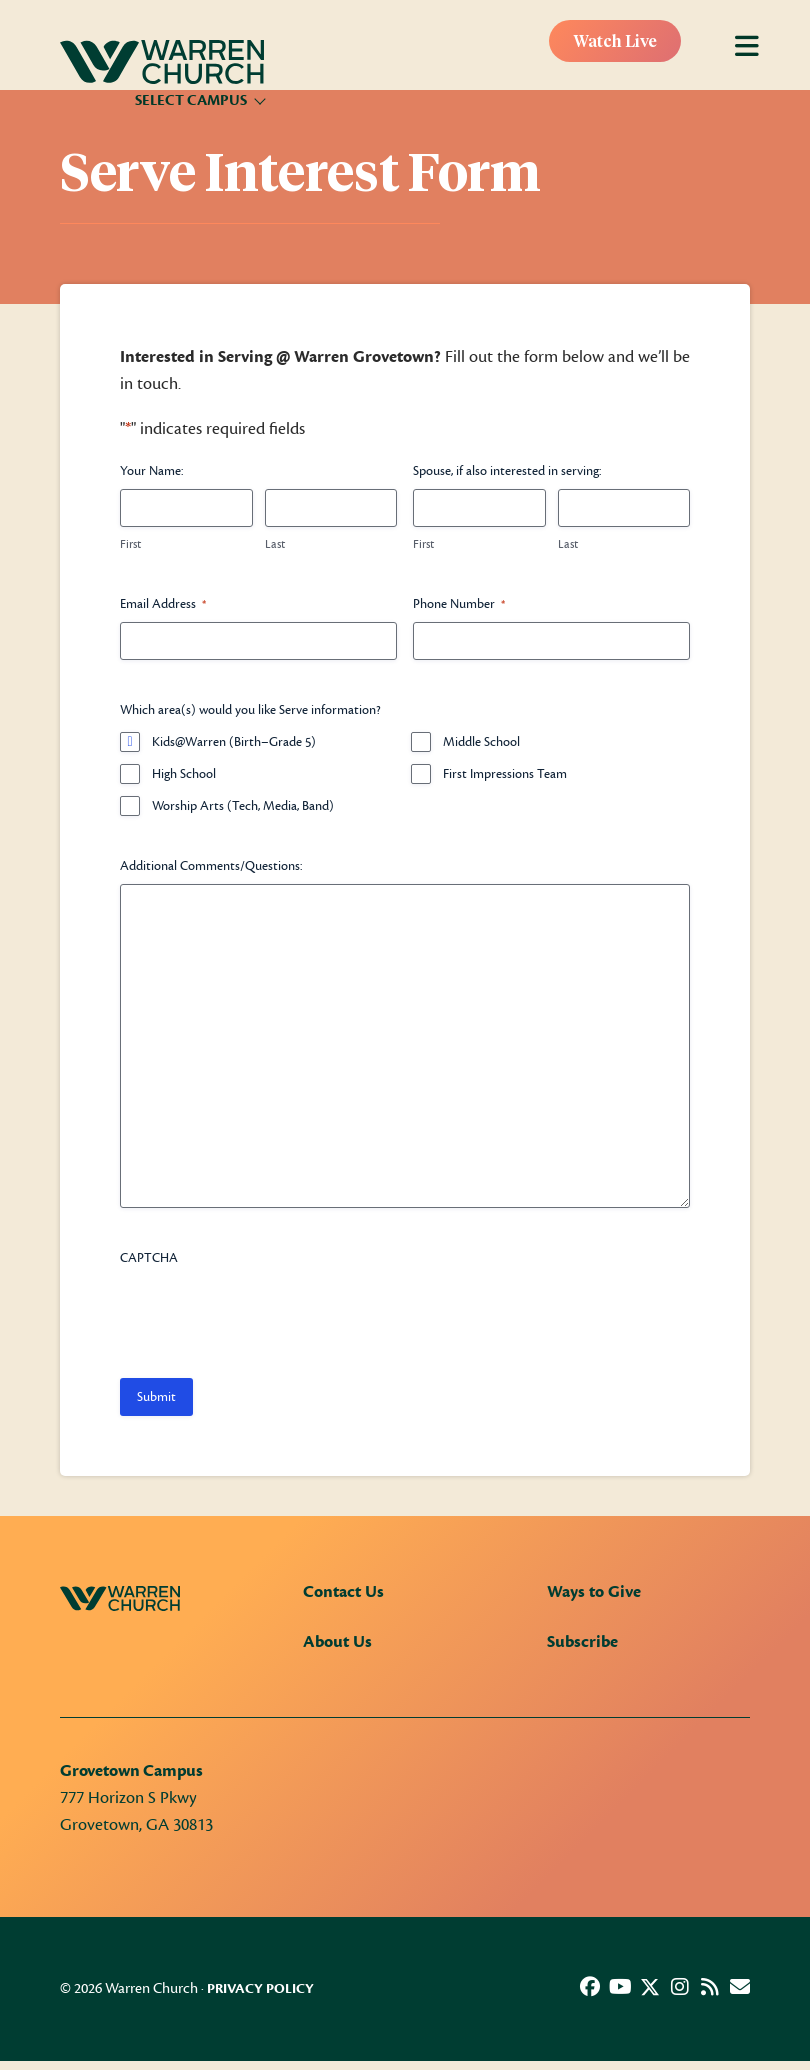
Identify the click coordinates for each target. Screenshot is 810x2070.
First (130, 544)
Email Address (163, 604)
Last (275, 544)
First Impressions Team (505, 774)
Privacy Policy (260, 1989)
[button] (590, 1987)
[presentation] (272, 1315)
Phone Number (459, 604)
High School (184, 774)
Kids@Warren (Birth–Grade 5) (234, 742)
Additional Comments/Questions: (211, 866)
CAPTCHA (149, 1258)
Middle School (481, 742)
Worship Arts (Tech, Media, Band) (243, 806)
